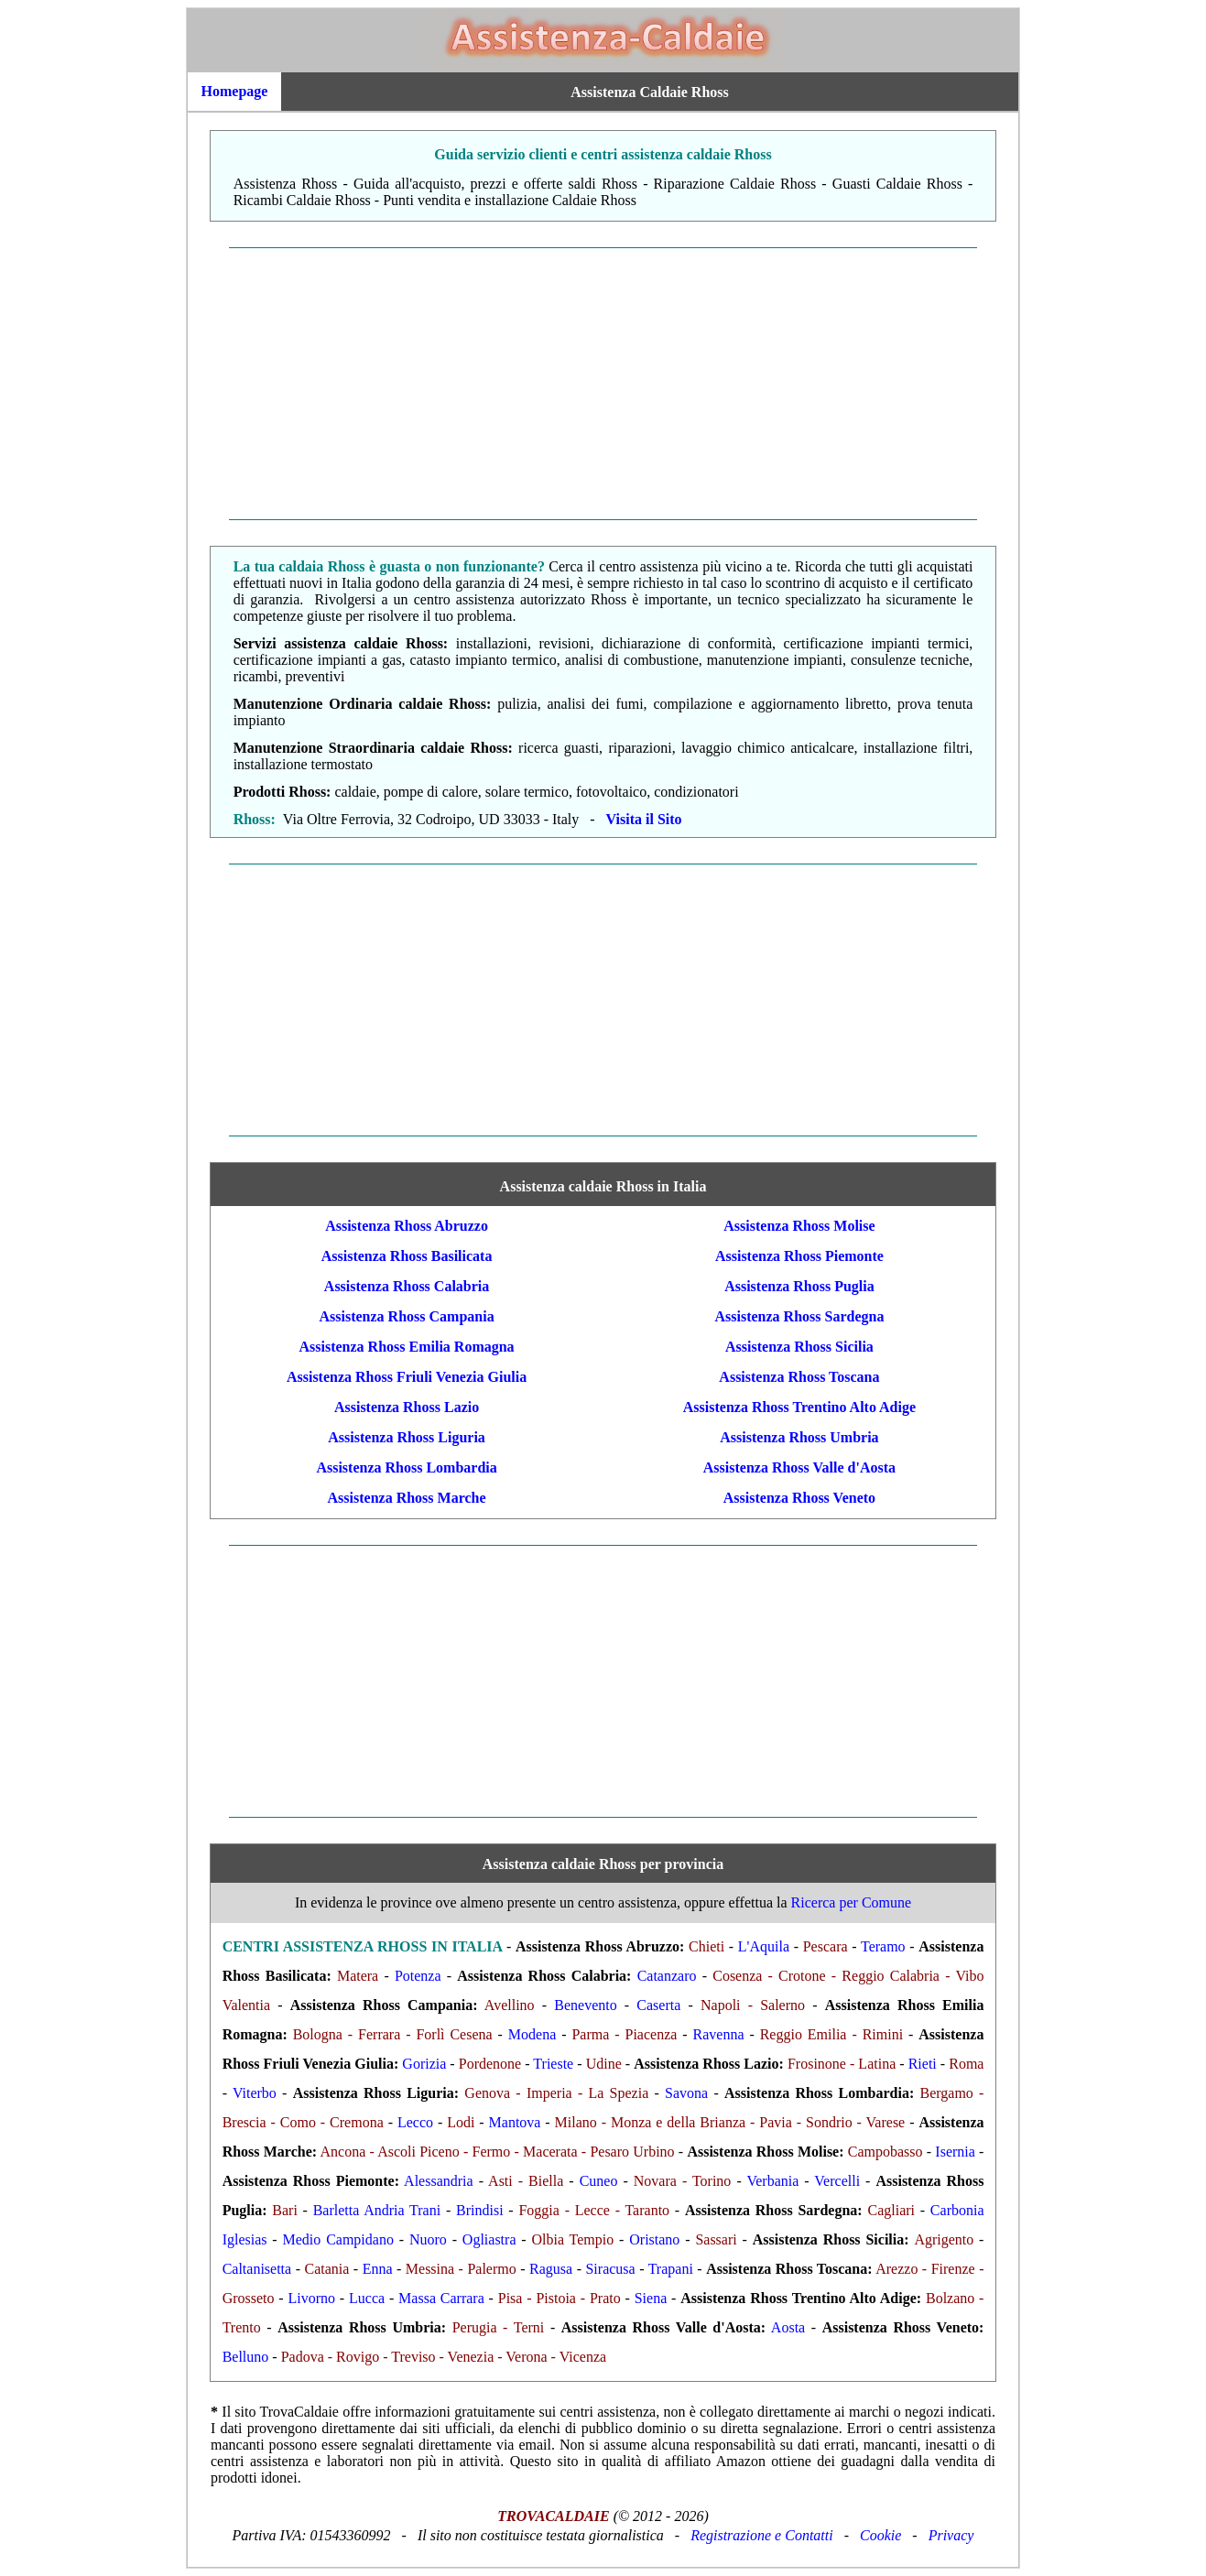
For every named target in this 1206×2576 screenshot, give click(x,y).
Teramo (883, 1946)
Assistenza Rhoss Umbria (799, 1437)
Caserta (658, 2005)
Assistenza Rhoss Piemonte (799, 1256)
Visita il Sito (644, 819)
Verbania (772, 2181)
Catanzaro (667, 1976)
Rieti (922, 2063)
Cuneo (599, 2181)
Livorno (312, 2298)
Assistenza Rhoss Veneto (799, 1497)
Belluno (246, 2356)
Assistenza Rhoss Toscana (799, 1377)
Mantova (515, 2122)
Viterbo (255, 2093)
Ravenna (718, 2034)
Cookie (880, 2535)
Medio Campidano (338, 2239)
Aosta (788, 2327)
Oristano (654, 2239)
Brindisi (480, 2210)
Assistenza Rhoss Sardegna (799, 1316)
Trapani (670, 2269)
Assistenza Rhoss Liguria (406, 1437)
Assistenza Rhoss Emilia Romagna (406, 1346)
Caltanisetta (257, 2269)
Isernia (955, 2151)
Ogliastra (489, 2239)
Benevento (585, 2005)
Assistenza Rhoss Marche (407, 1497)
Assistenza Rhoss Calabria (406, 1286)
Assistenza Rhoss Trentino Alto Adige (799, 1407)
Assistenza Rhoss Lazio (406, 1407)
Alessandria (438, 2181)
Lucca (367, 2298)
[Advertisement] (603, 383)
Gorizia (424, 2063)
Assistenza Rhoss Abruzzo (406, 1226)
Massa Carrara (441, 2298)
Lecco (415, 2122)
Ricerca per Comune (851, 1902)
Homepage (234, 91)
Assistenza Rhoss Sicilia (799, 1346)
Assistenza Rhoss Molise (799, 1226)
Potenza (418, 1976)
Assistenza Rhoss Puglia (799, 1286)
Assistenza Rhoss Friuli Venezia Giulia (407, 1377)
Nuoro (428, 2239)
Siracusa (610, 2269)
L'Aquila (763, 1946)
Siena (651, 2298)
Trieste (553, 2063)
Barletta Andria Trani (377, 2210)
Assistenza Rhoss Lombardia (406, 1467)
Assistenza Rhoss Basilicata (407, 1256)
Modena (532, 2034)
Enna (378, 2269)
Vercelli (837, 2181)
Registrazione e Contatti (761, 2535)
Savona (686, 2093)
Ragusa (550, 2269)
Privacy (951, 2535)
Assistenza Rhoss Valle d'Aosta (799, 1467)
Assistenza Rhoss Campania (406, 1316)
